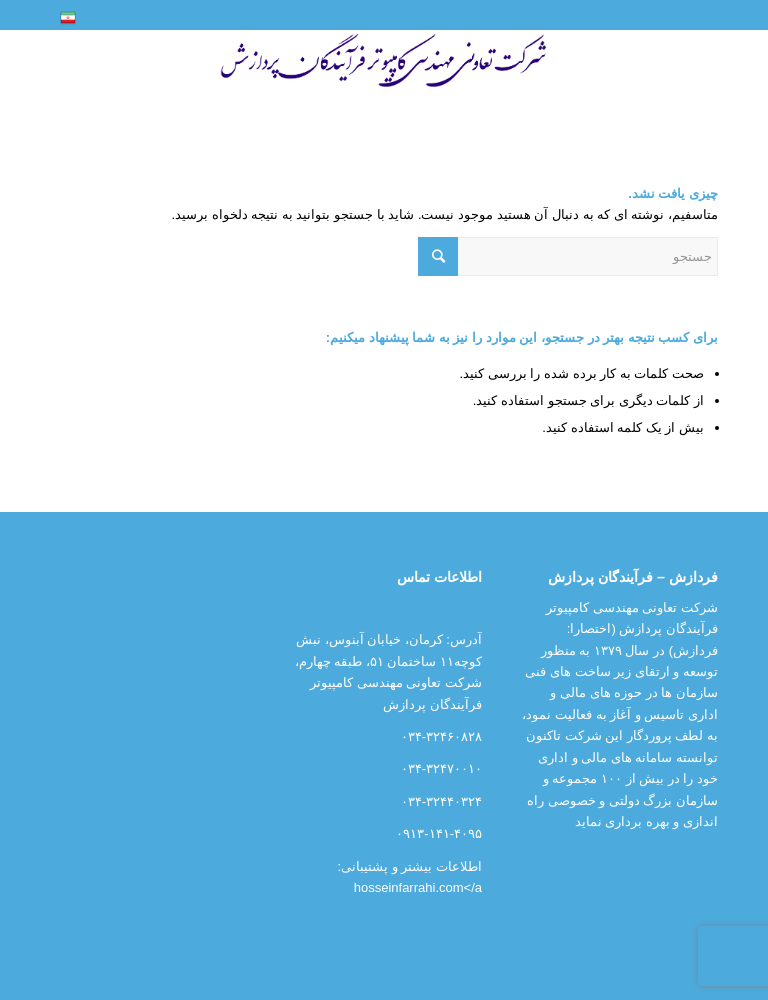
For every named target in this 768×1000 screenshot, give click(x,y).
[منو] (694, 76)
